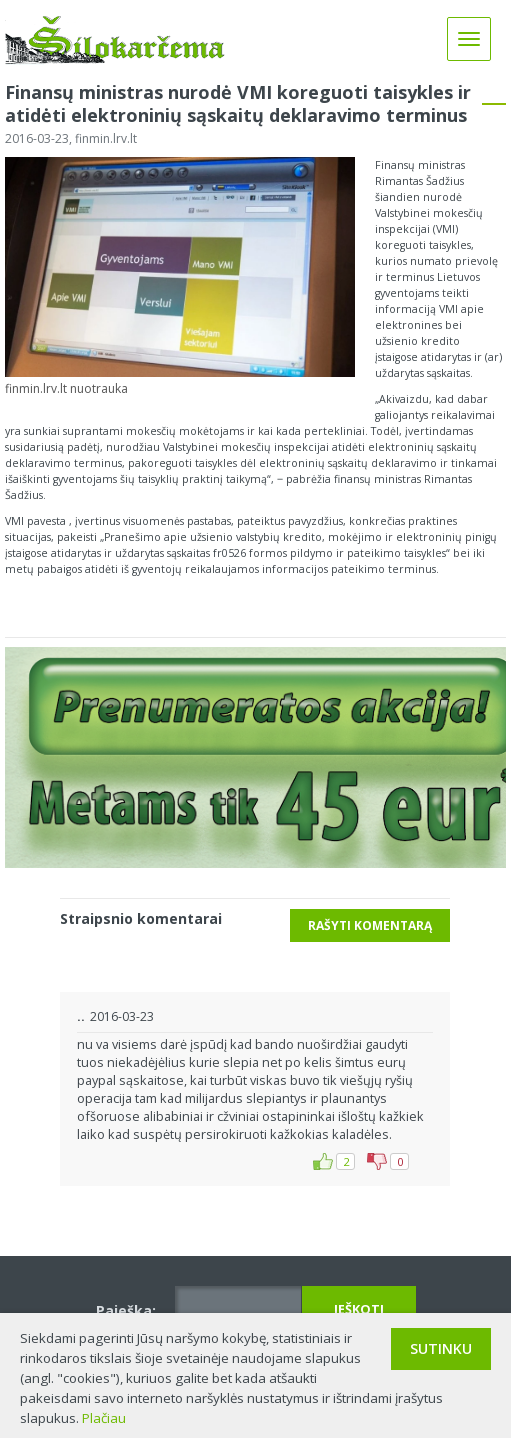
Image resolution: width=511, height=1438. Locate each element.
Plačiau (104, 1418)
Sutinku (441, 1348)
